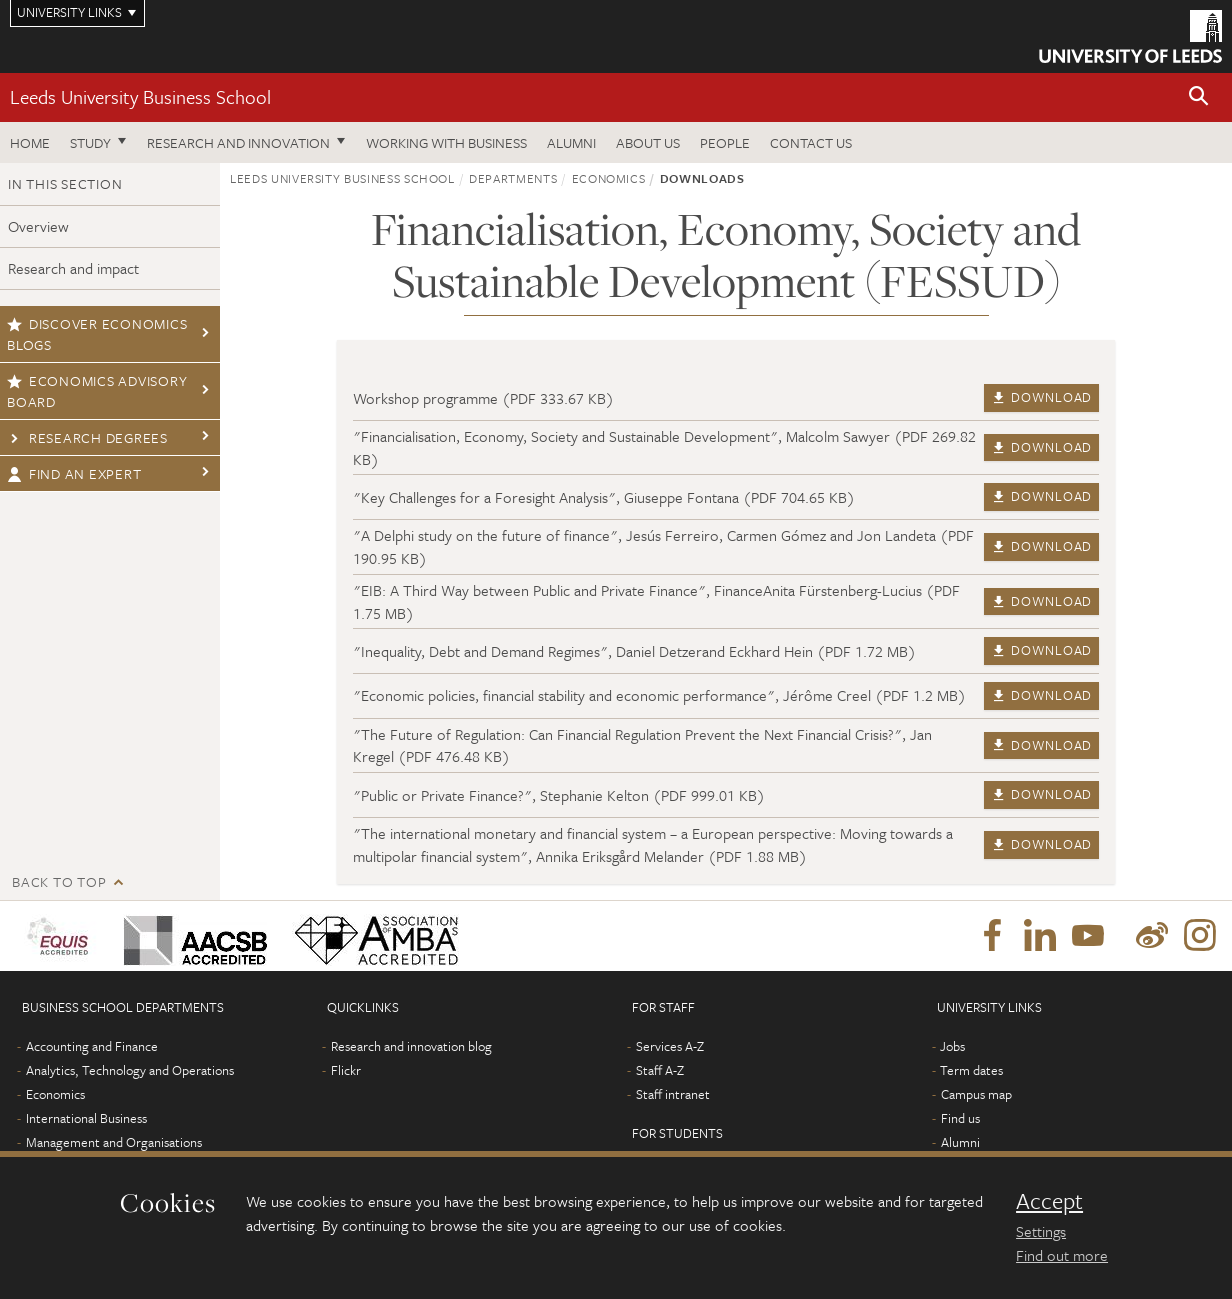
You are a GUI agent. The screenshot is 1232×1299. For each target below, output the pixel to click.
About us (648, 142)
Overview (38, 226)
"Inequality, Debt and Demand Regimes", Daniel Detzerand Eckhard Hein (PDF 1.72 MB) (634, 651)
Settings (1041, 1231)
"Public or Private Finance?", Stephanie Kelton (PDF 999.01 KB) (559, 795)
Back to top (59, 881)
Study (90, 142)
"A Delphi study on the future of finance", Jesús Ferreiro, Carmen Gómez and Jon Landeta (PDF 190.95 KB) (663, 546)
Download (1041, 397)
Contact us (811, 142)
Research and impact (73, 268)
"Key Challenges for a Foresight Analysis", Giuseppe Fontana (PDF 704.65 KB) (604, 497)
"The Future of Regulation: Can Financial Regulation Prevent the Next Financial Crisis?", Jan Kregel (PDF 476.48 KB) (642, 745)
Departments (513, 178)
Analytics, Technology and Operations (130, 1070)
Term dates (971, 1070)
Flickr (346, 1070)
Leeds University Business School (140, 96)
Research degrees (87, 437)
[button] (1199, 97)
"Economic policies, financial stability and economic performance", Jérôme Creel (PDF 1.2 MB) (659, 695)
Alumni (571, 142)
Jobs (952, 1046)
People (725, 142)
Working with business (446, 142)
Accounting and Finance (92, 1046)
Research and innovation (238, 142)
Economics (609, 178)
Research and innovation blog (411, 1046)
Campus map (976, 1094)
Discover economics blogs (97, 334)
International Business (86, 1118)
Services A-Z (670, 1046)
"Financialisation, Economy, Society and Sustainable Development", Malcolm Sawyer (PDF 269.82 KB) (664, 447)
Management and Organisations (114, 1142)
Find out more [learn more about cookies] (1062, 1255)
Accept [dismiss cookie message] (1049, 1201)
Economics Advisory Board (97, 391)
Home (30, 142)
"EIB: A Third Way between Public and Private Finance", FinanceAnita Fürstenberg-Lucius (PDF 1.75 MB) (656, 601)
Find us (960, 1118)
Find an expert (74, 473)
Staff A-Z (660, 1070)
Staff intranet (673, 1094)
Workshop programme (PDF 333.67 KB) (483, 398)
